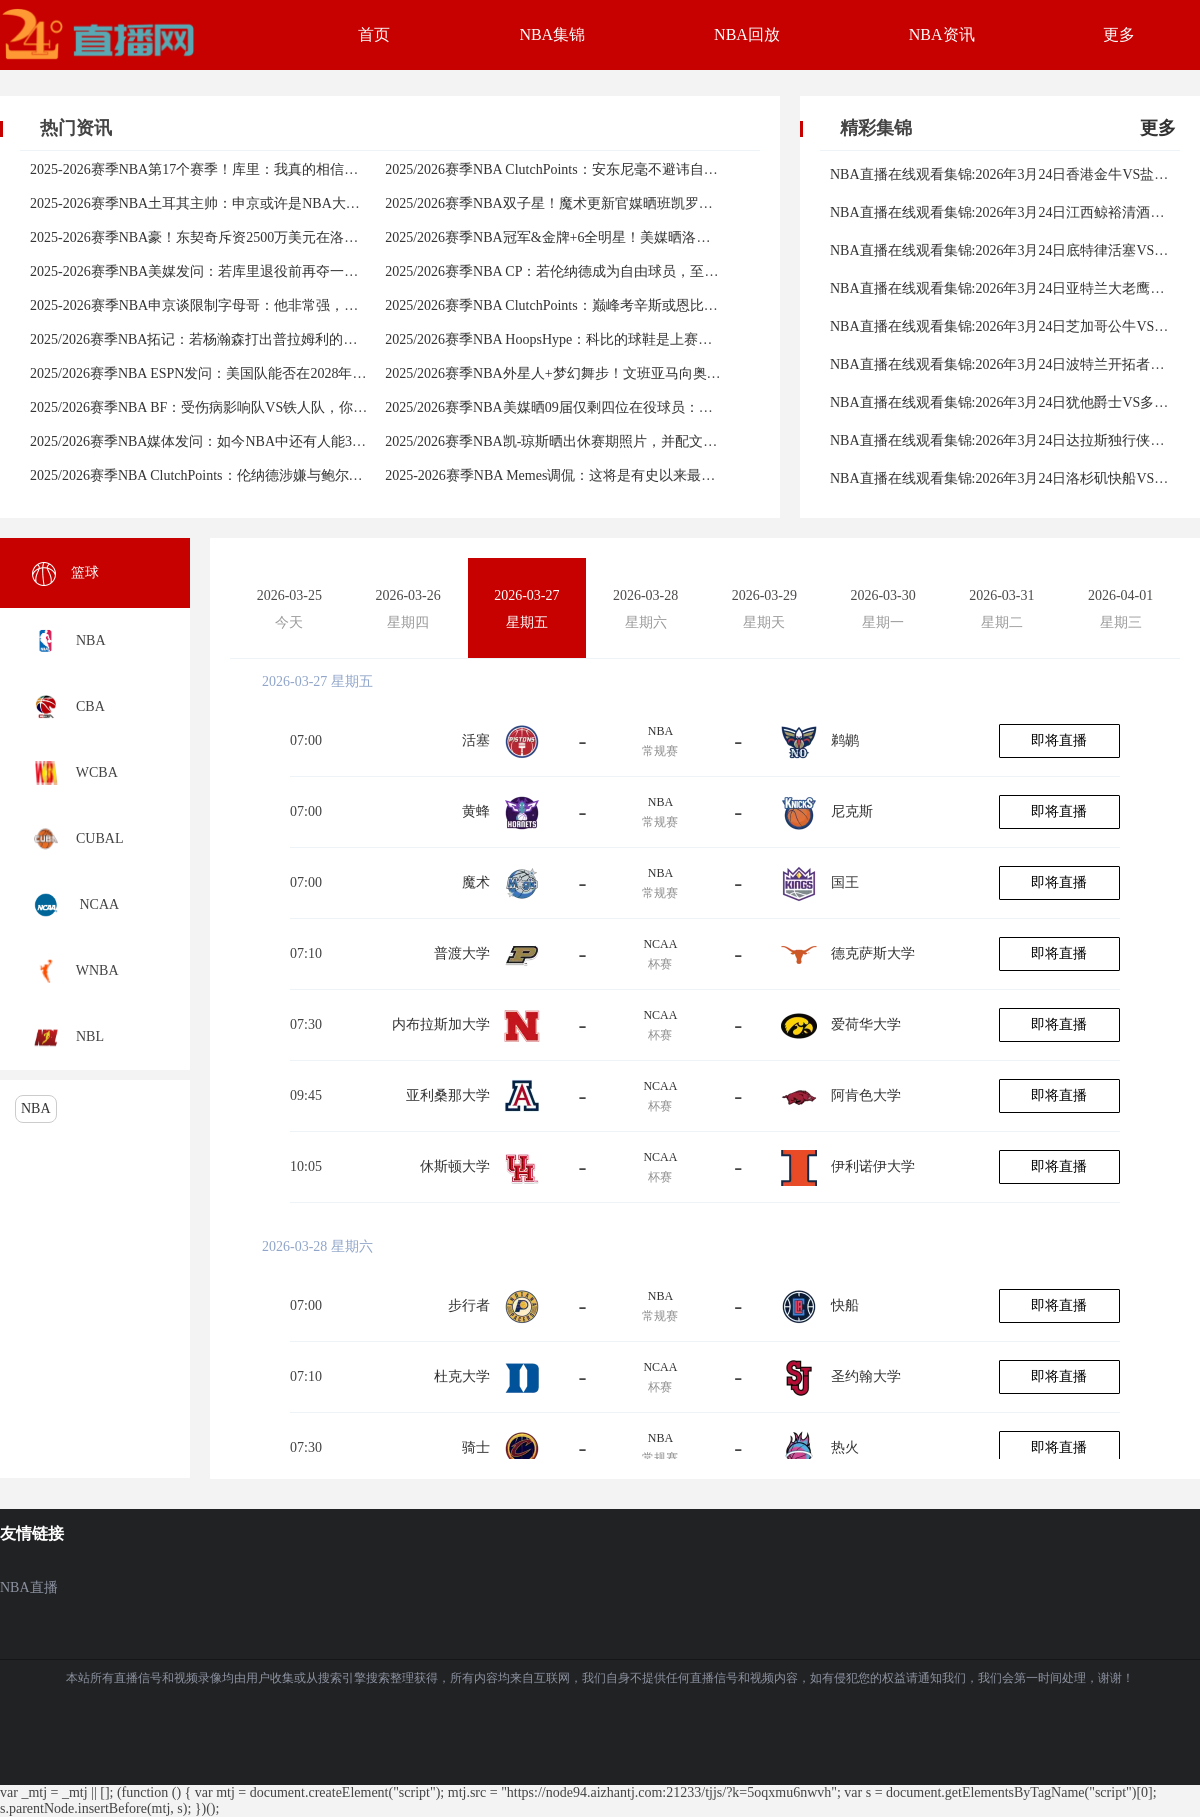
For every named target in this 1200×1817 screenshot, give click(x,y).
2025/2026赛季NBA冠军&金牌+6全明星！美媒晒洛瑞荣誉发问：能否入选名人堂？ (638, 237)
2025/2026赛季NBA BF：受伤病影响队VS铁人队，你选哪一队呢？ (233, 407)
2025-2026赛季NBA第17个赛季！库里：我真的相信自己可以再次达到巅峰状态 (271, 169)
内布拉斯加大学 (441, 1024)
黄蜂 (476, 811)
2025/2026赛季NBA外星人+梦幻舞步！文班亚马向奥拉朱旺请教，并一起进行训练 (636, 373)
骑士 (476, 1447)
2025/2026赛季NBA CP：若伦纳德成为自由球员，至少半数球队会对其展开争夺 (628, 271)
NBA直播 (29, 1587)
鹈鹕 (845, 740)
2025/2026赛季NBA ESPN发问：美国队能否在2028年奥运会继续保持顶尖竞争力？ (282, 373)
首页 (374, 34)
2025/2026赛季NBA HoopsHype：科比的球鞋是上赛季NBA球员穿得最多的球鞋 (626, 339)
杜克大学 (462, 1376)
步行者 (469, 1305)
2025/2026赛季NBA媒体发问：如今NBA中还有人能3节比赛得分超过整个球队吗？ (282, 441)
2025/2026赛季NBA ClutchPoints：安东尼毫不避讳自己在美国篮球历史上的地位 (628, 169)
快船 (845, 1305)
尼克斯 (852, 811)
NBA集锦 (552, 34)
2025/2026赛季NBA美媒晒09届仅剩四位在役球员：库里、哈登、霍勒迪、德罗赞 (632, 407)
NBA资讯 (942, 34)
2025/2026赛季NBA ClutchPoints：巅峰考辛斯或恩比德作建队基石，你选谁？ (621, 305)
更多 (1119, 34)
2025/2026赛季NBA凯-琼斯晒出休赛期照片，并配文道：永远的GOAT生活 (611, 441)
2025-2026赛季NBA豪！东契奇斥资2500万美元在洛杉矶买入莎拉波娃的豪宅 (264, 237)
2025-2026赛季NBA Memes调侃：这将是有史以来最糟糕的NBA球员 (593, 475)
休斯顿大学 (455, 1166)
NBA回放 (747, 34)
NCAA (660, 944)
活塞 (476, 740)
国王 (845, 882)
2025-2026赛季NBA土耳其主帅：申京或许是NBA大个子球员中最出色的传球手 (272, 203)
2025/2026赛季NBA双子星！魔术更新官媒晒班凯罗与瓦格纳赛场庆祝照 (604, 203)
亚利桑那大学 (448, 1095)
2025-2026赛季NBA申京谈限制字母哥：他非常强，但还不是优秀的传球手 (257, 305)
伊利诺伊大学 (873, 1166)
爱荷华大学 (866, 1024)
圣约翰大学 (866, 1376)
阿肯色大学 (866, 1095)
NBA (36, 1108)
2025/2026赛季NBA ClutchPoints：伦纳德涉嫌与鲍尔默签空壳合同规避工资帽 (266, 475)
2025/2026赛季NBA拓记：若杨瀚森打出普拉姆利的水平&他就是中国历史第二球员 (283, 339)
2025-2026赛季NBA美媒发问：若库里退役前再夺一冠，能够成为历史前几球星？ (278, 271)
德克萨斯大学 (873, 953)
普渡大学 (462, 953)
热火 (845, 1447)
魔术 (476, 882)
